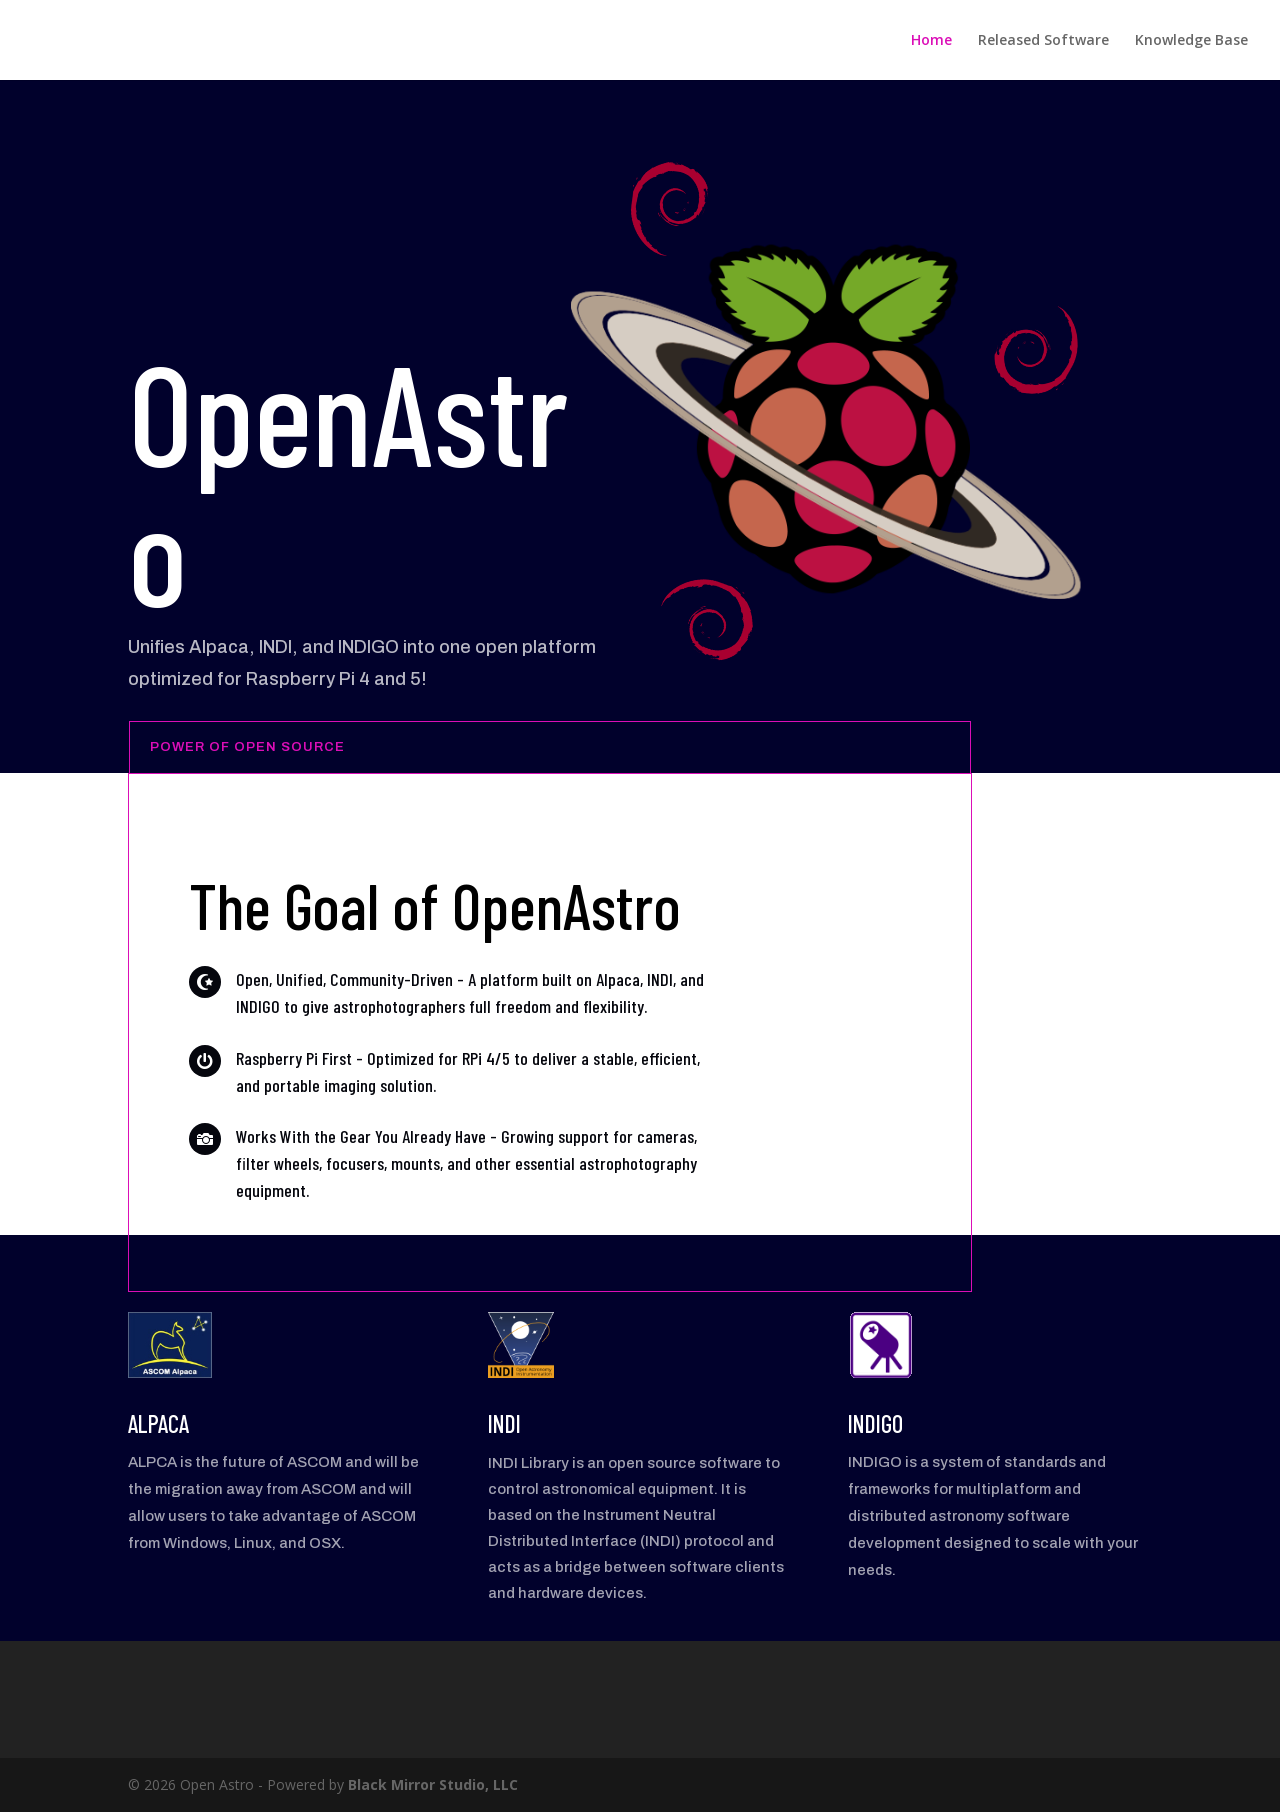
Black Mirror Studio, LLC (433, 1784)
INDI (504, 1423)
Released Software (1043, 41)
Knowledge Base (1191, 41)
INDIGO (875, 1423)
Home (931, 41)
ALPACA (158, 1423)
